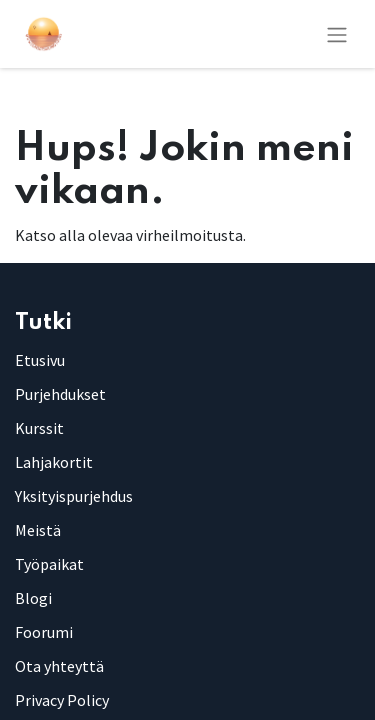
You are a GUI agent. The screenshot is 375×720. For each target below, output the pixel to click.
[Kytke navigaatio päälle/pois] (337, 34)
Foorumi (44, 632)
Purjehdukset (60, 394)
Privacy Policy (62, 700)
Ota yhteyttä (59, 666)
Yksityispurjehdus (74, 496)
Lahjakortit (54, 462)
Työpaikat (49, 564)
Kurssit (39, 428)
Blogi (33, 598)
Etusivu (40, 360)
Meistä (38, 530)
